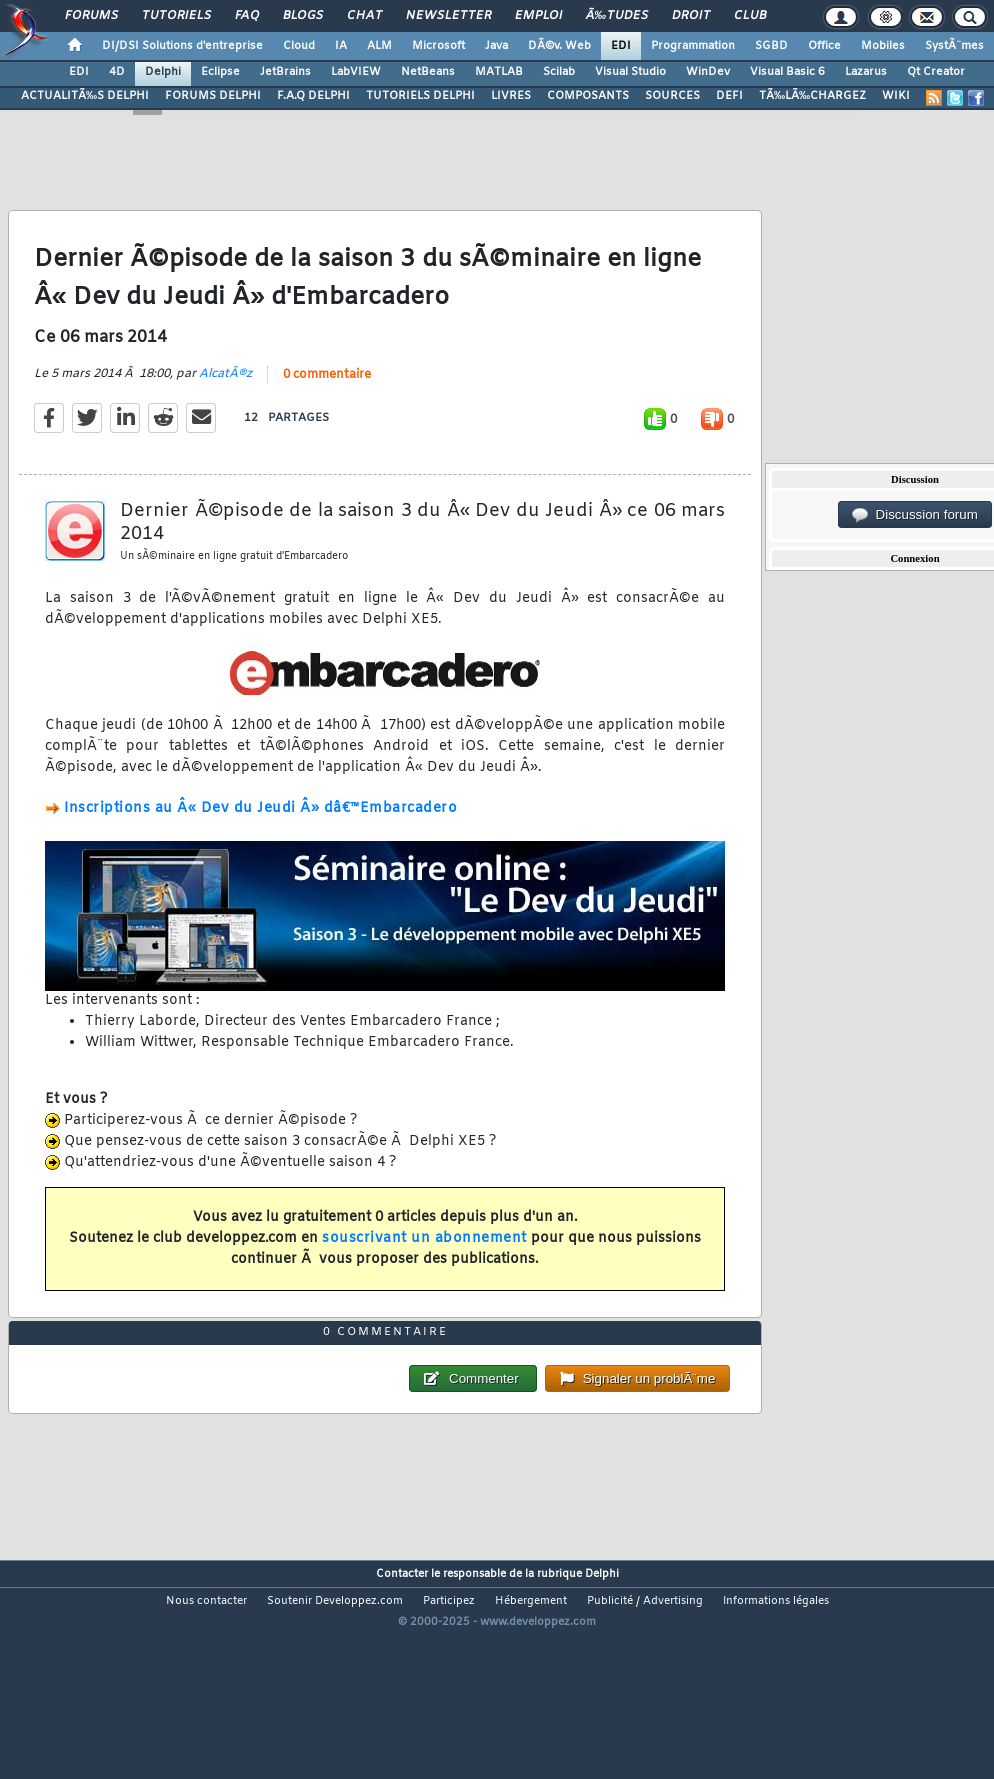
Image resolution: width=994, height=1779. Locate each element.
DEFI (729, 96)
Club (750, 16)
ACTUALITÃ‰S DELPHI (85, 96)
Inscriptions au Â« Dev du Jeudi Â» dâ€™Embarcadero (260, 839)
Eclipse (220, 72)
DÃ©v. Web (559, 46)
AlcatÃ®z (225, 404)
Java (496, 46)
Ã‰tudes (617, 16)
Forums (91, 16)
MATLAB (499, 72)
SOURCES (672, 96)
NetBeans (428, 72)
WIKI (896, 96)
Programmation (693, 46)
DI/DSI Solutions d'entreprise (182, 46)
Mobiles (883, 46)
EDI (621, 46)
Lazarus (866, 72)
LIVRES (511, 96)
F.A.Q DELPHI (313, 96)
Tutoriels (176, 16)
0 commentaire (327, 405)
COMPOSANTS (588, 96)
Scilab (559, 72)
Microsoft (438, 46)
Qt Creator (936, 72)
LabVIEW (356, 72)
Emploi (538, 16)
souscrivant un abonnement (424, 1268)
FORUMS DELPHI (213, 96)
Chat (364, 16)
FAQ (247, 16)
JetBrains (285, 72)
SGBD (771, 46)
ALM (379, 46)
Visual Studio (630, 72)
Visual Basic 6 (787, 72)
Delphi (163, 72)
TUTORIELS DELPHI (420, 96)
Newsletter (448, 16)
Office (824, 46)
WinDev (708, 72)
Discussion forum (915, 515)
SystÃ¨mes (954, 46)
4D (117, 72)
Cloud (299, 46)
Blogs (303, 16)
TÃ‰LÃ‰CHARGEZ (812, 96)
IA (341, 46)
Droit (691, 16)
